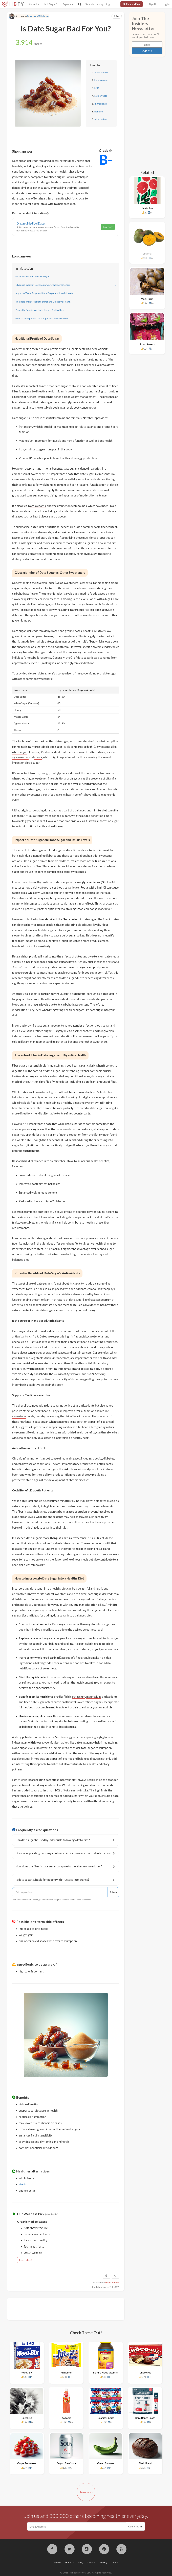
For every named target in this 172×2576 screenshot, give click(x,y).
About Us (34, 4)
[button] (66, 1840)
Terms (114, 2562)
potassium (78, 1696)
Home (57, 2562)
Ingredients (100, 103)
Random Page (131, 4)
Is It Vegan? (50, 4)
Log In (165, 4)
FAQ (80, 2562)
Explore (67, 4)
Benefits (98, 111)
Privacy (103, 2562)
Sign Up (153, 4)
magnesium (93, 1696)
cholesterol (19, 1416)
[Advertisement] (73, 2308)
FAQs (97, 88)
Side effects (100, 95)
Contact (91, 2562)
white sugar (19, 752)
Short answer (101, 72)
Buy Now (108, 226)
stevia (38, 757)
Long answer (101, 80)
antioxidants (38, 506)
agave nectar (20, 757)
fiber (115, 386)
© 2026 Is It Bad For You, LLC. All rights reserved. (86, 2572)
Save (116, 16)
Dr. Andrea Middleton (38, 16)
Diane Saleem (112, 2282)
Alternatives (101, 119)
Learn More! (25, 2260)
